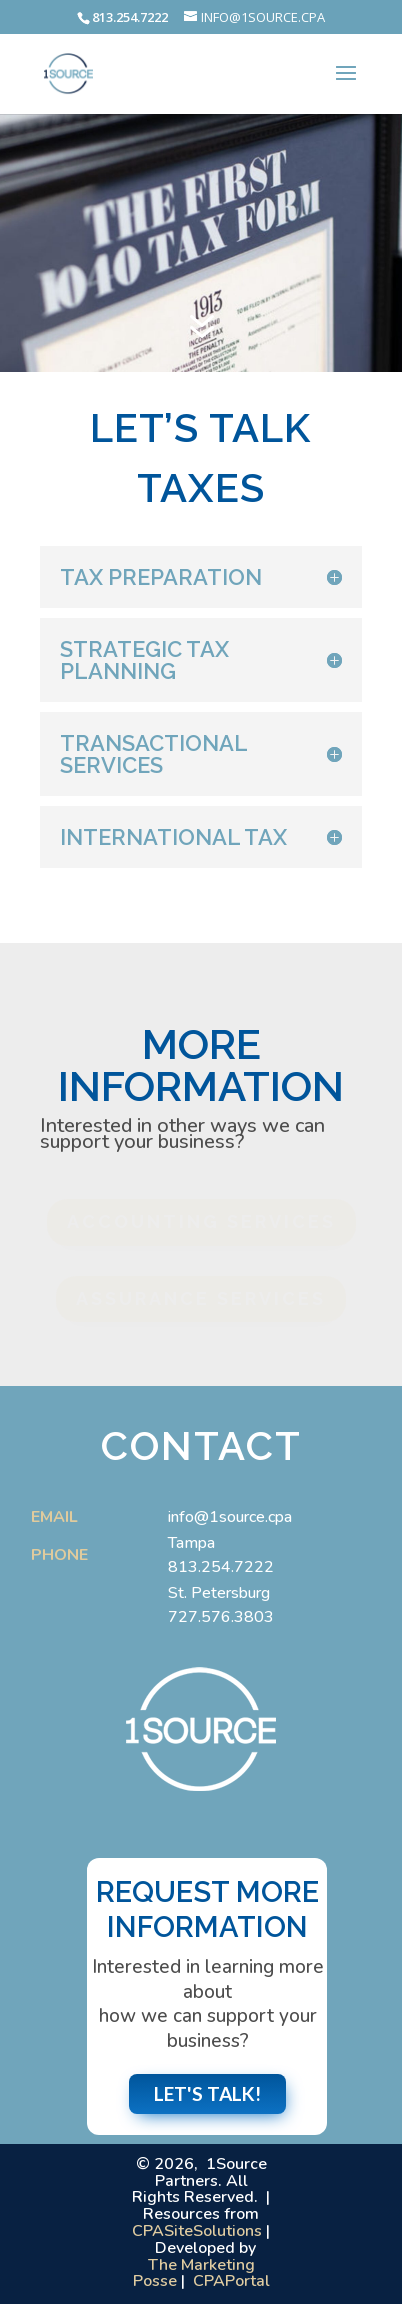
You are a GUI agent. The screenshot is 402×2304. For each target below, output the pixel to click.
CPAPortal (231, 2281)
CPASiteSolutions (197, 2231)
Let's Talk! (207, 2093)
